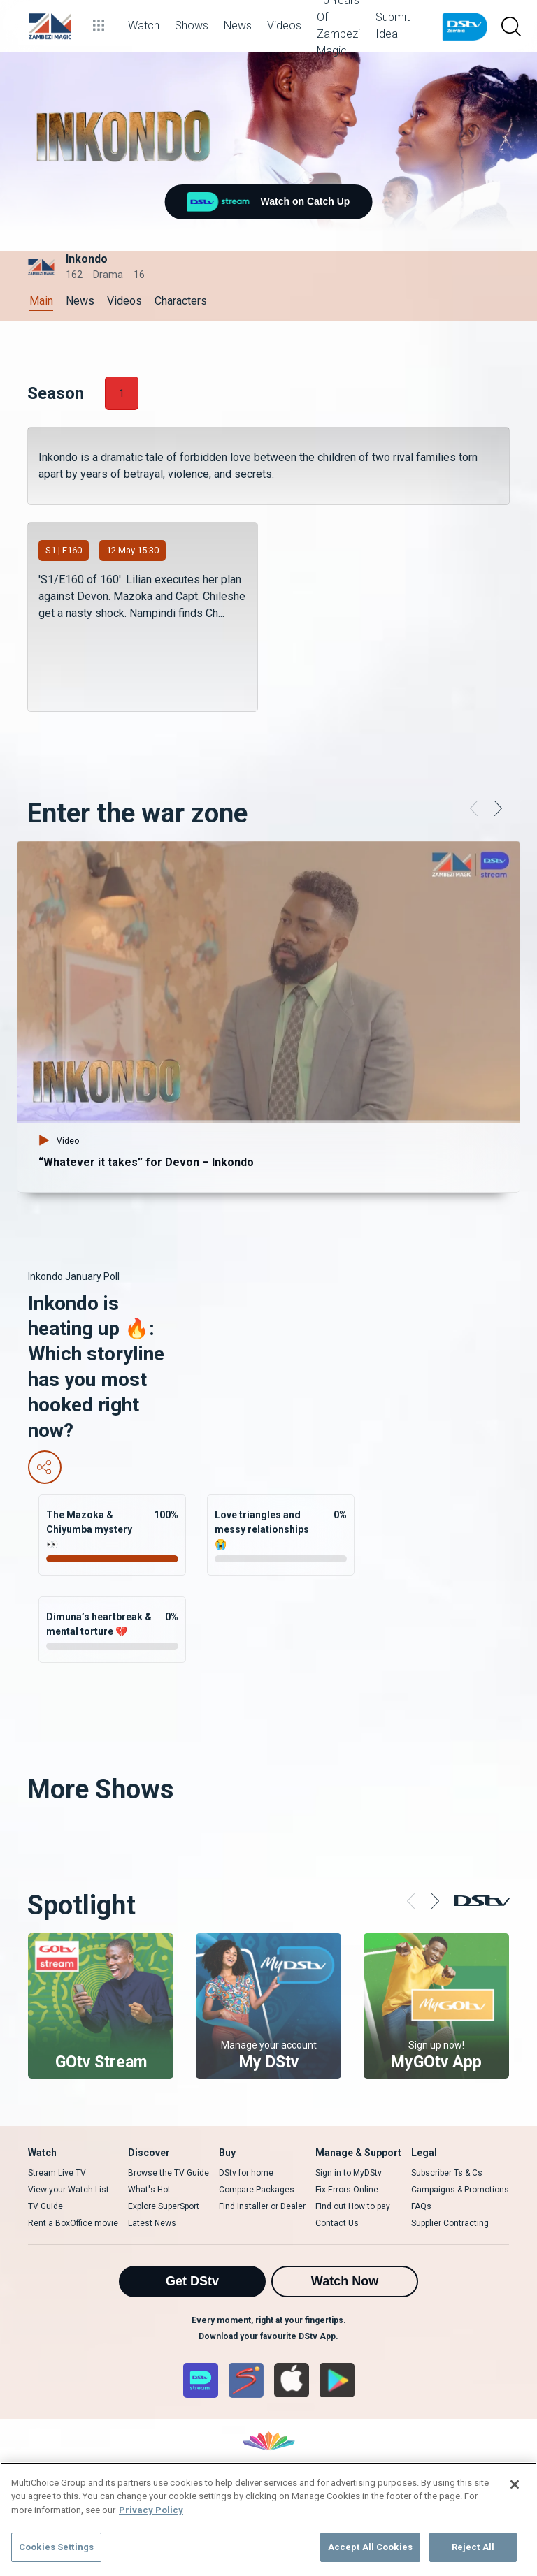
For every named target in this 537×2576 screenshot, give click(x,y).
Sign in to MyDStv (348, 2173)
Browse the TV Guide (168, 2173)
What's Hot (149, 2190)
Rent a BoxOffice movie (73, 2223)
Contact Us (337, 2223)
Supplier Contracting (450, 2223)
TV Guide (45, 2206)
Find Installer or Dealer (262, 2206)
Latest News (152, 2223)
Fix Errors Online (346, 2190)
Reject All (473, 2547)
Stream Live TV (57, 2173)
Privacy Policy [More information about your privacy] (151, 2510)
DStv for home (246, 2173)
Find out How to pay (352, 2206)
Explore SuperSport (163, 2206)
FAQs (421, 2206)
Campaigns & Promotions (460, 2190)
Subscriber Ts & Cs (446, 2173)
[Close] (514, 2484)
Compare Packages (256, 2190)
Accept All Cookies (370, 2547)
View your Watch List (68, 2190)
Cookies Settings (56, 2547)
